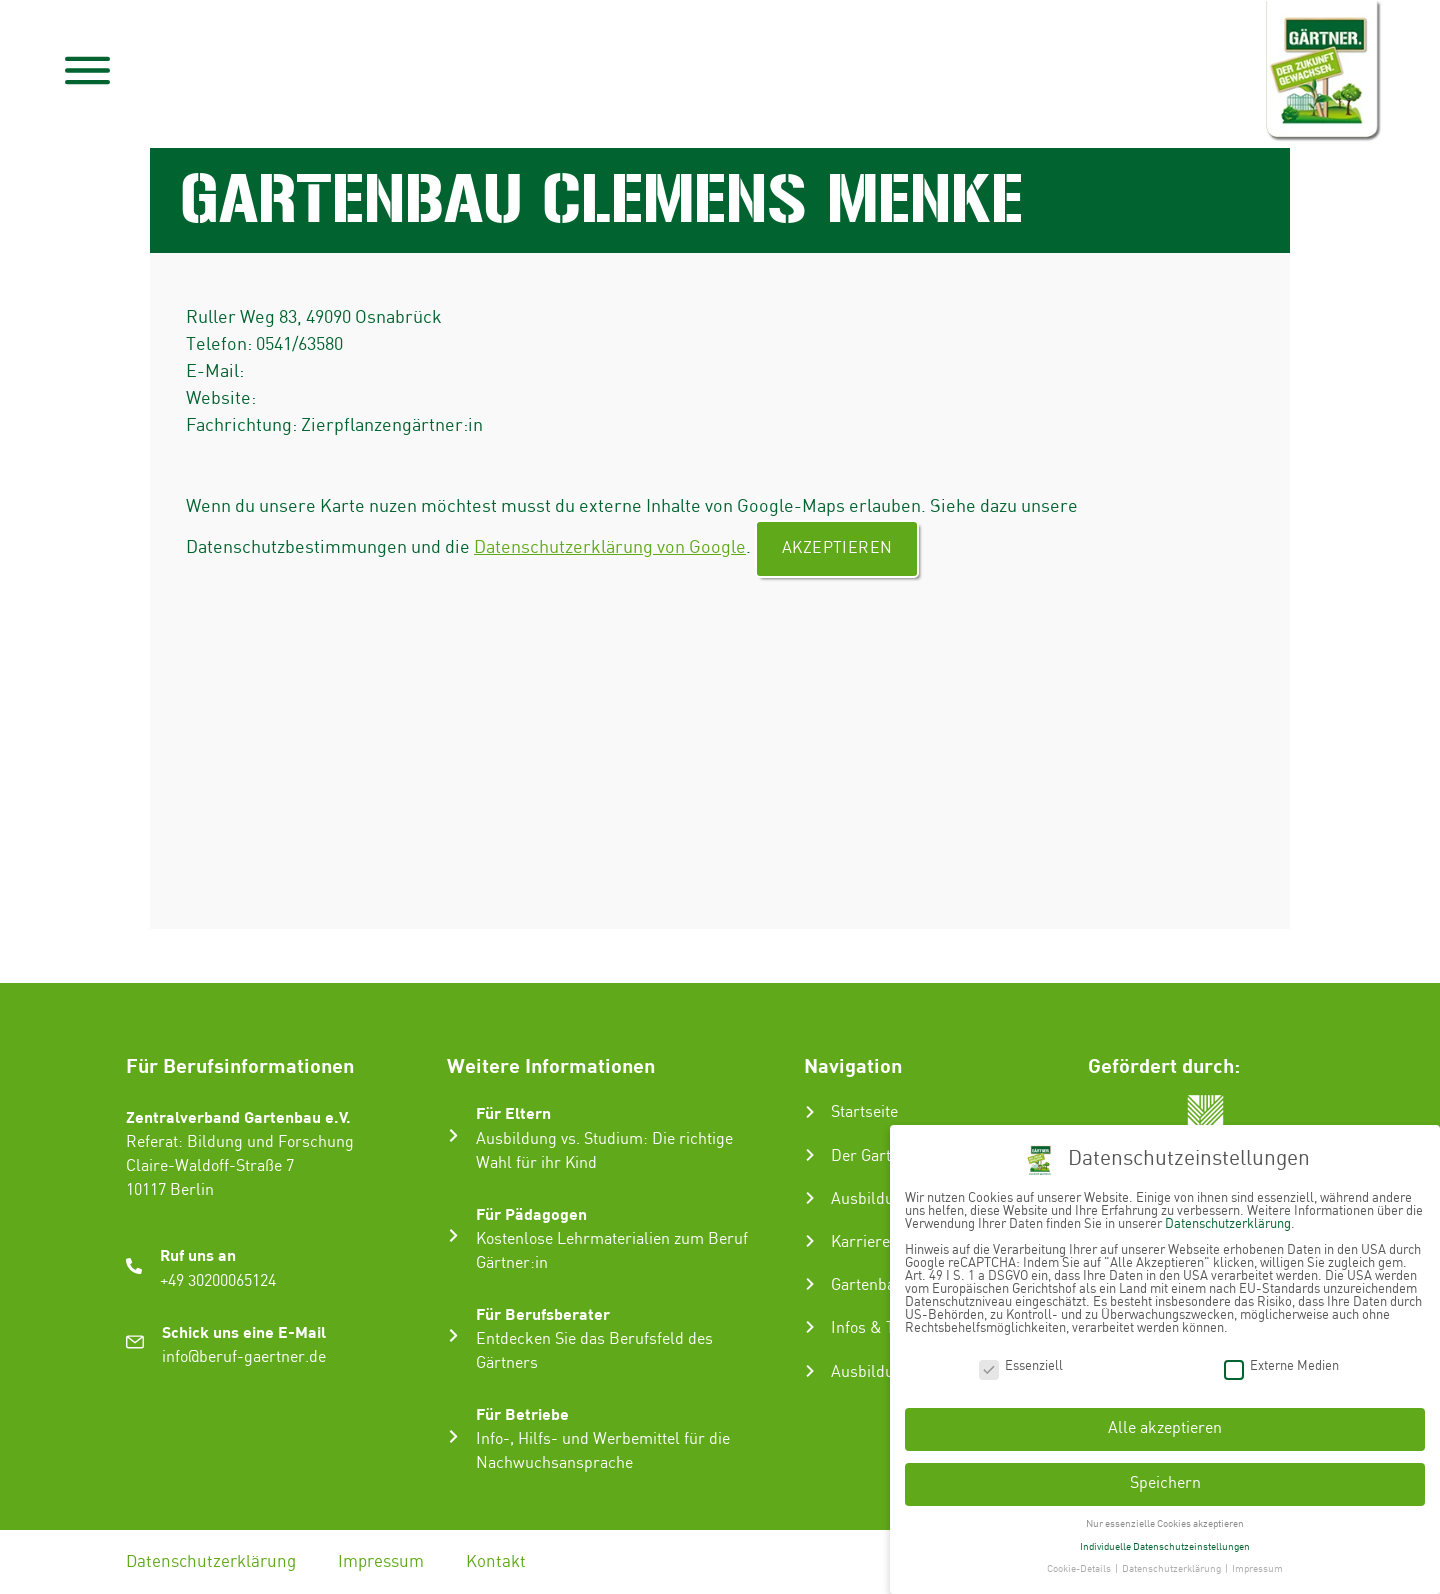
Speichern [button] (1165, 1483)
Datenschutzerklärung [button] (1172, 1569)
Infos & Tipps (878, 1328)
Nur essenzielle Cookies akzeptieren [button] (1165, 1524)
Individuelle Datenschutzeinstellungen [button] (1165, 1547)
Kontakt (496, 1562)
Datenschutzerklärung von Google (610, 547)
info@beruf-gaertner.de (244, 1357)
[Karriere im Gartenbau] (810, 1241)
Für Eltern (513, 1112)
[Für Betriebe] (453, 1436)
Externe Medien (1281, 1365)
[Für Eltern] (453, 1135)
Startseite (864, 1112)
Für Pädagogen (531, 1213)
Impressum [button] (1257, 1569)
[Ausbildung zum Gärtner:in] (810, 1198)
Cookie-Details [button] (1080, 1569)
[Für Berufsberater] (453, 1335)
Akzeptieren (837, 548)
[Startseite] (810, 1112)
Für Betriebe (522, 1413)
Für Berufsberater (543, 1313)
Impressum (381, 1562)
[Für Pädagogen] (453, 1235)
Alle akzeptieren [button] (1165, 1428)
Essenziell (1021, 1365)
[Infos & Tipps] (810, 1327)
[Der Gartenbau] (810, 1155)
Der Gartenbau (882, 1156)
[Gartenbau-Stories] (810, 1284)
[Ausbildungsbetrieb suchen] (810, 1371)
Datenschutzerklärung (211, 1562)
